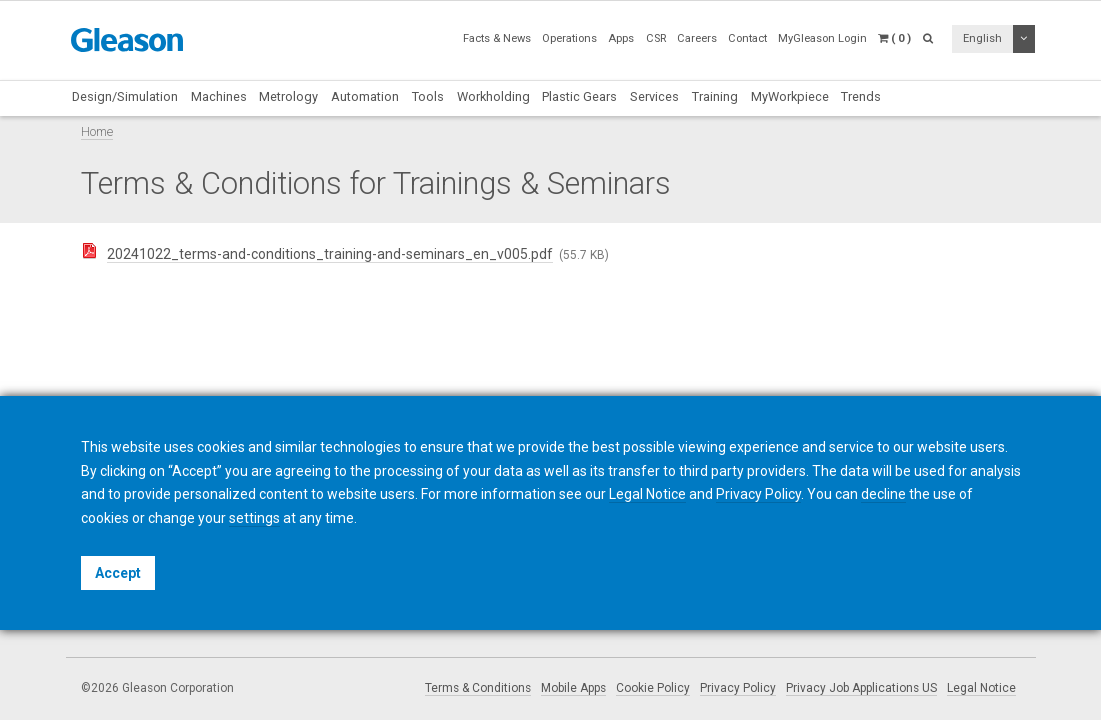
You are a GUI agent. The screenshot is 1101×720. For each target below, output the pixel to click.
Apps (621, 38)
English (982, 38)
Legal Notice (981, 688)
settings (254, 518)
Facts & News (497, 38)
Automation (365, 96)
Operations (569, 38)
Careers (697, 38)
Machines (219, 96)
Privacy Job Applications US (861, 688)
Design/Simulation (125, 96)
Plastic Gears (579, 96)
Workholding (493, 96)
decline (883, 494)
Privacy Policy (738, 688)
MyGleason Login (822, 38)
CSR (656, 38)
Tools (428, 96)
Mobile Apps (573, 688)
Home (97, 131)
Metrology (288, 96)
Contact (747, 38)
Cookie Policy (653, 688)
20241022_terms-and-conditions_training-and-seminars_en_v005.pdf (330, 254)
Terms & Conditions (478, 688)
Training (715, 96)
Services (654, 96)
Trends (861, 96)
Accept (118, 573)
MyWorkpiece (790, 96)
